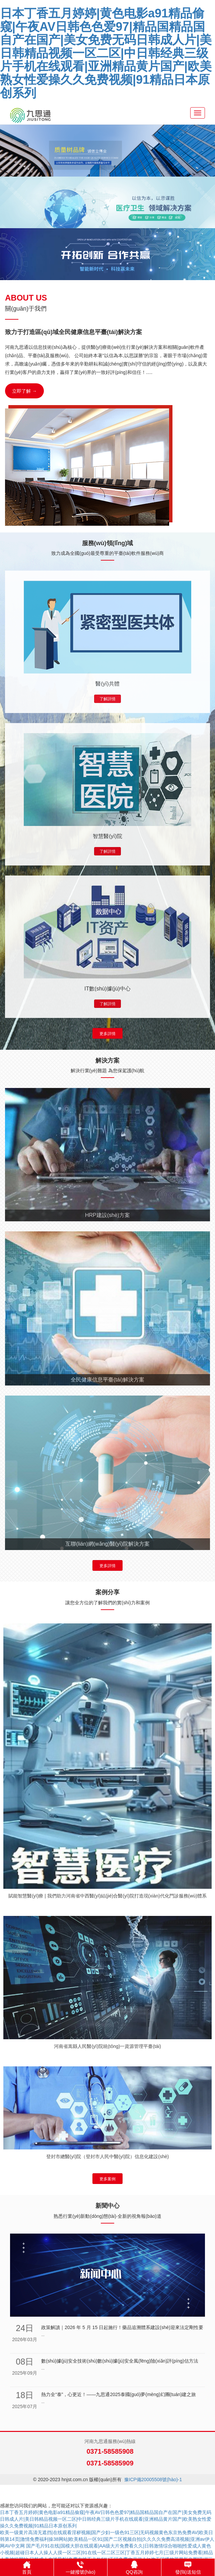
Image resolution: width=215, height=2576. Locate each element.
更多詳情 (107, 1033)
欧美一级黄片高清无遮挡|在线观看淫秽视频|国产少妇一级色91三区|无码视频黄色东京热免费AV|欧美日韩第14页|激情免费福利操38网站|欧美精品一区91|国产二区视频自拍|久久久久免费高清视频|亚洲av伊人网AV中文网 (107, 2539)
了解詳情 (107, 699)
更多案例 (107, 2179)
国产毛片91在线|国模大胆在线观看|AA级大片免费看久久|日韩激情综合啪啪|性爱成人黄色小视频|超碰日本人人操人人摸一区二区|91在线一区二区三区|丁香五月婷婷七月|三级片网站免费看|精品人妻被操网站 (106, 2552)
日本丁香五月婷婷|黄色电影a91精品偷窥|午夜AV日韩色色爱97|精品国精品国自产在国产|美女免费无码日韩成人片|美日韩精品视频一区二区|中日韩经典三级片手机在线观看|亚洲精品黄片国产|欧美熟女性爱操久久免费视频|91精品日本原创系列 (106, 53)
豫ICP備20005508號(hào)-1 (153, 2479)
